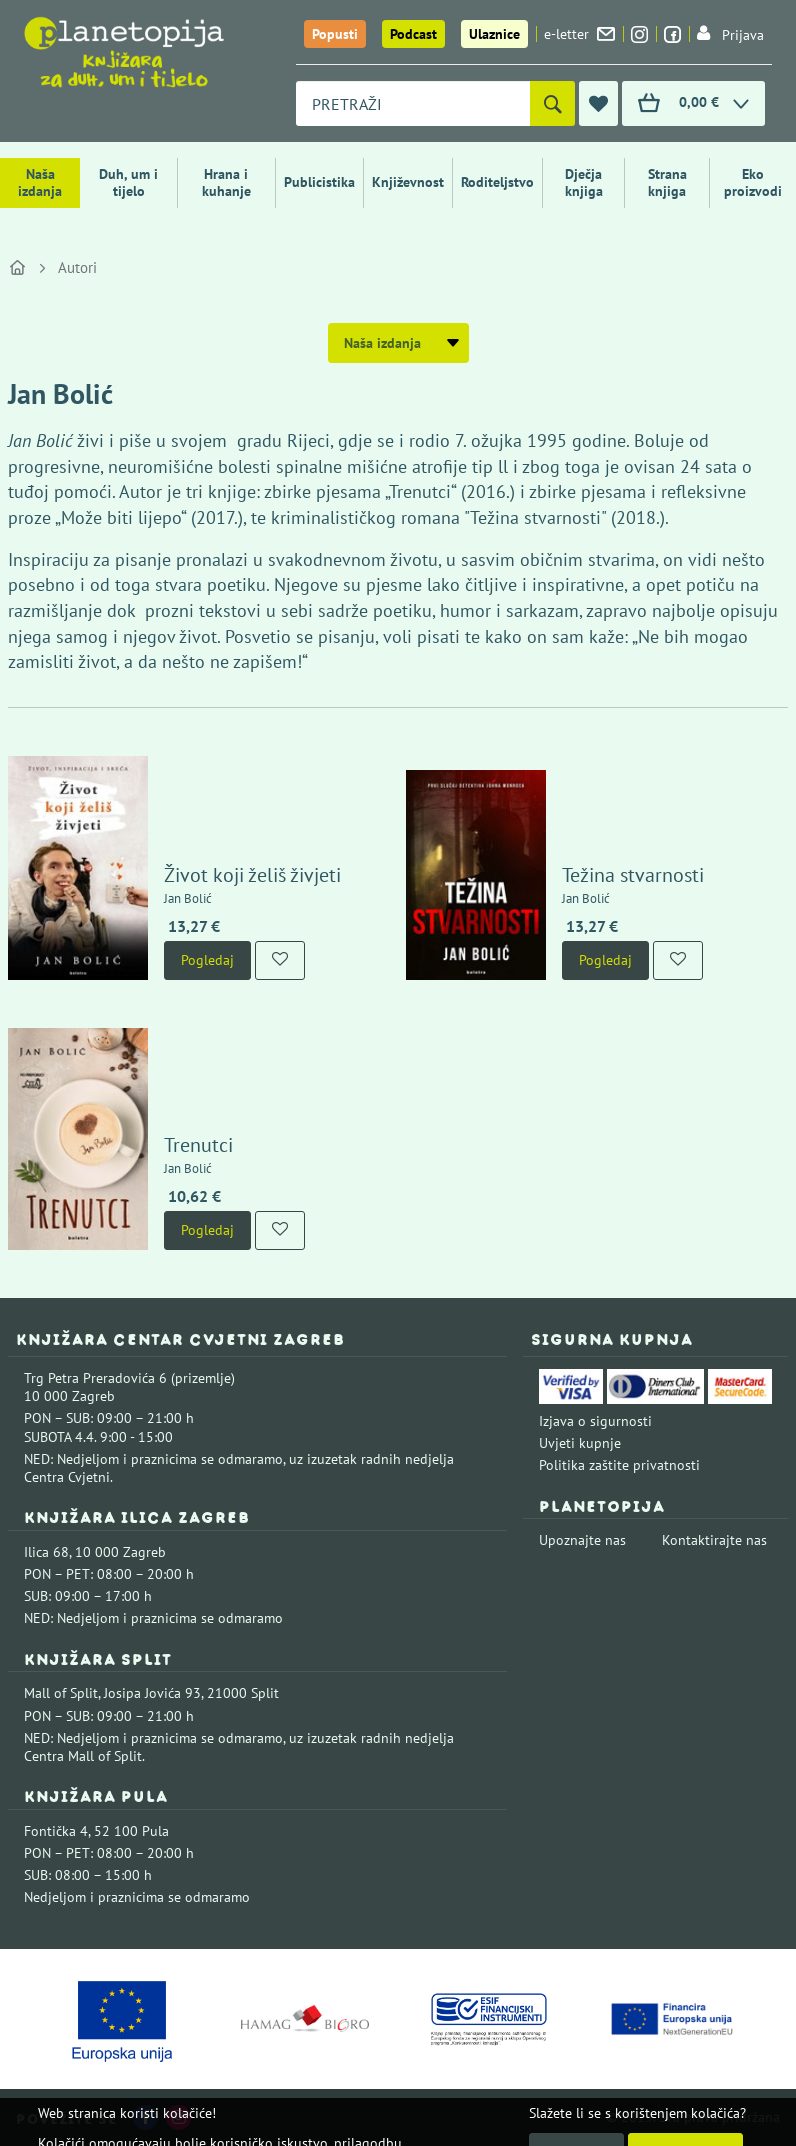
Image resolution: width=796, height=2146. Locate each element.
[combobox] (413, 103)
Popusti (335, 34)
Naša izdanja (40, 182)
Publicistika (319, 182)
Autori (77, 267)
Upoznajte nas (582, 1540)
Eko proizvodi (753, 182)
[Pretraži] (552, 103)
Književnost (408, 182)
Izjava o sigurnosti (595, 1421)
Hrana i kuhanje (226, 182)
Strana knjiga (667, 182)
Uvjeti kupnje (580, 1443)
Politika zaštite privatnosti (619, 1465)
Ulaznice (494, 34)
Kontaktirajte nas (714, 1540)
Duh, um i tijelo (128, 182)
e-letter (579, 34)
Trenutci (198, 1145)
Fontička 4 (56, 1831)
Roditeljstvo (497, 182)
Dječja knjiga (584, 182)
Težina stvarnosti (633, 875)
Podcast (413, 34)
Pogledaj (207, 960)
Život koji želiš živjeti (252, 875)
